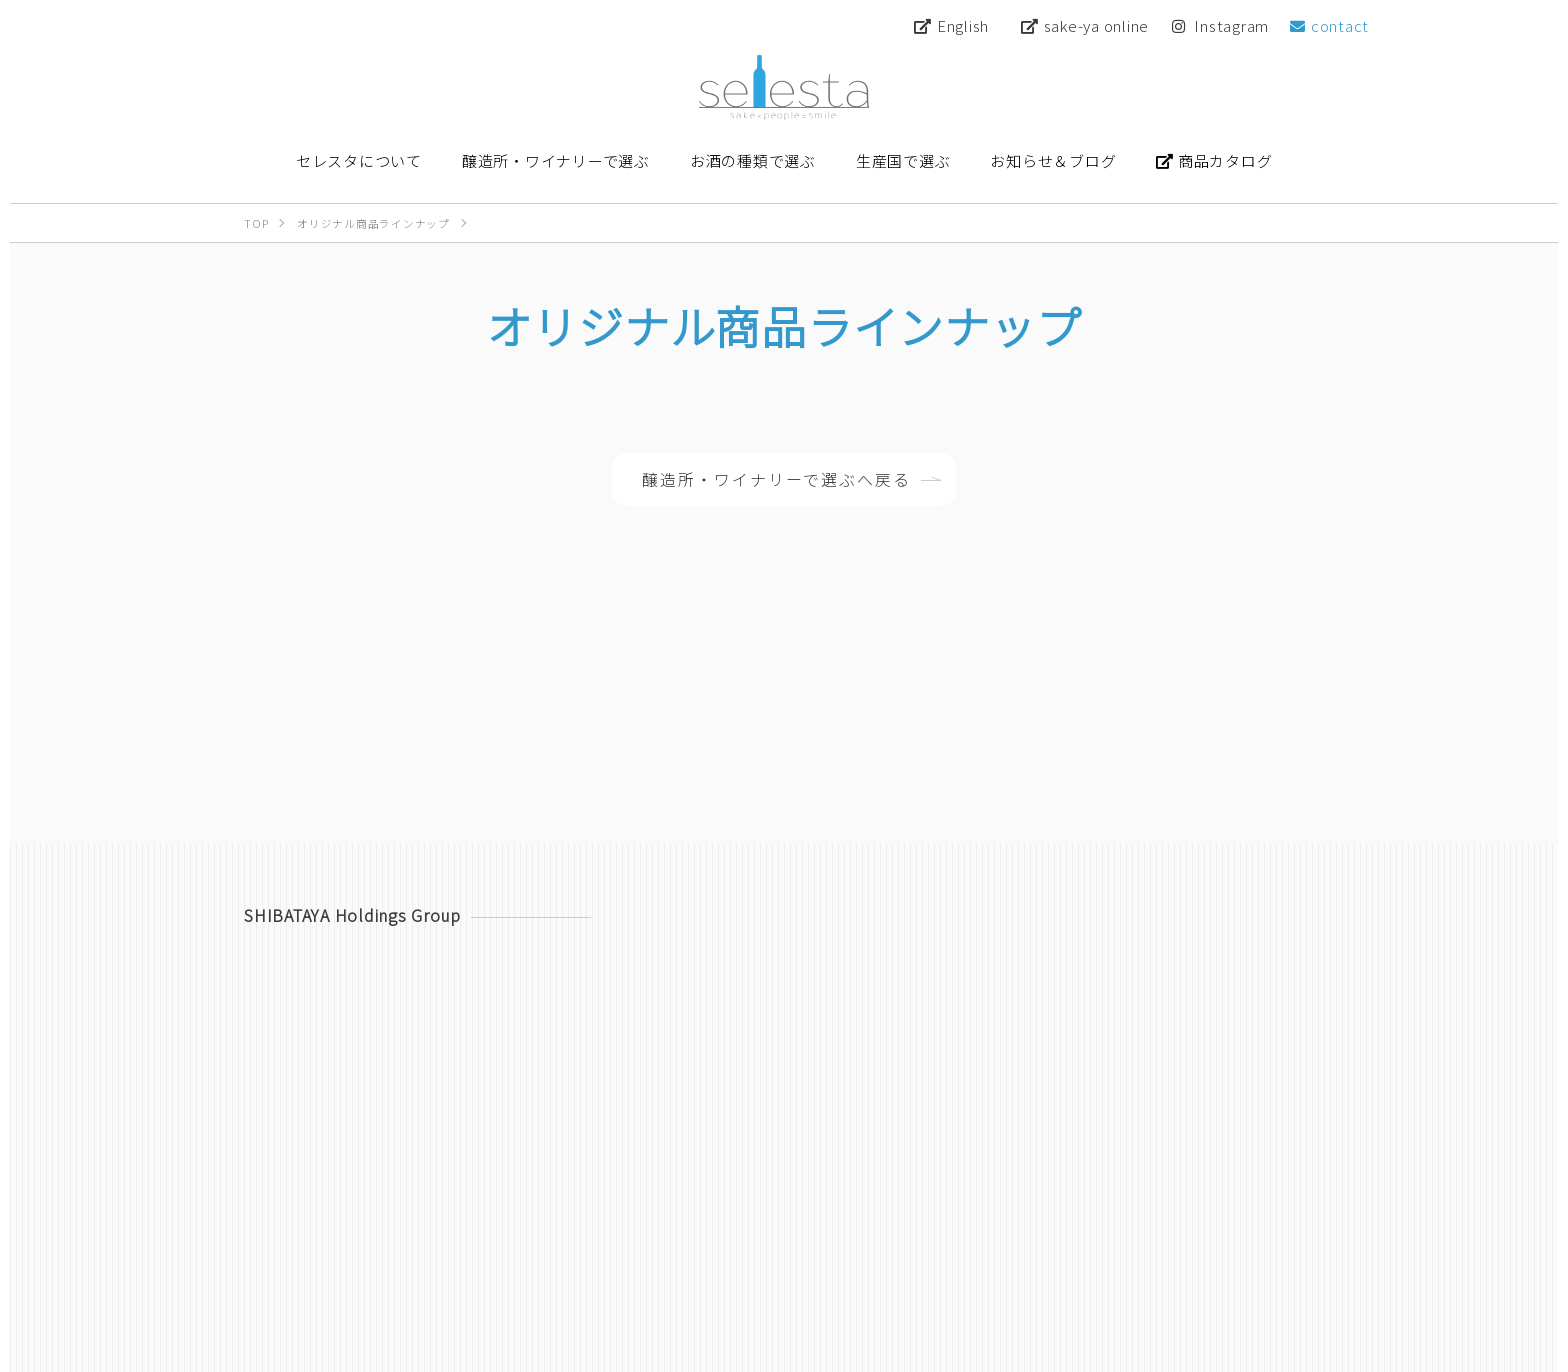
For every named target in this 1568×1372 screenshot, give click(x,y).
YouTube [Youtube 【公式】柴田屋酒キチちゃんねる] (1179, 1231)
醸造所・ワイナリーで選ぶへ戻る (776, 481)
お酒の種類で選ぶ (1001, 1276)
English (951, 25)
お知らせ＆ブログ (1261, 1276)
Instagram (1220, 25)
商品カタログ (793, 1231)
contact (1329, 25)
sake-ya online (1085, 25)
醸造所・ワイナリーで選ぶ (824, 1276)
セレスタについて (647, 1276)
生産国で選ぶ (1131, 1276)
